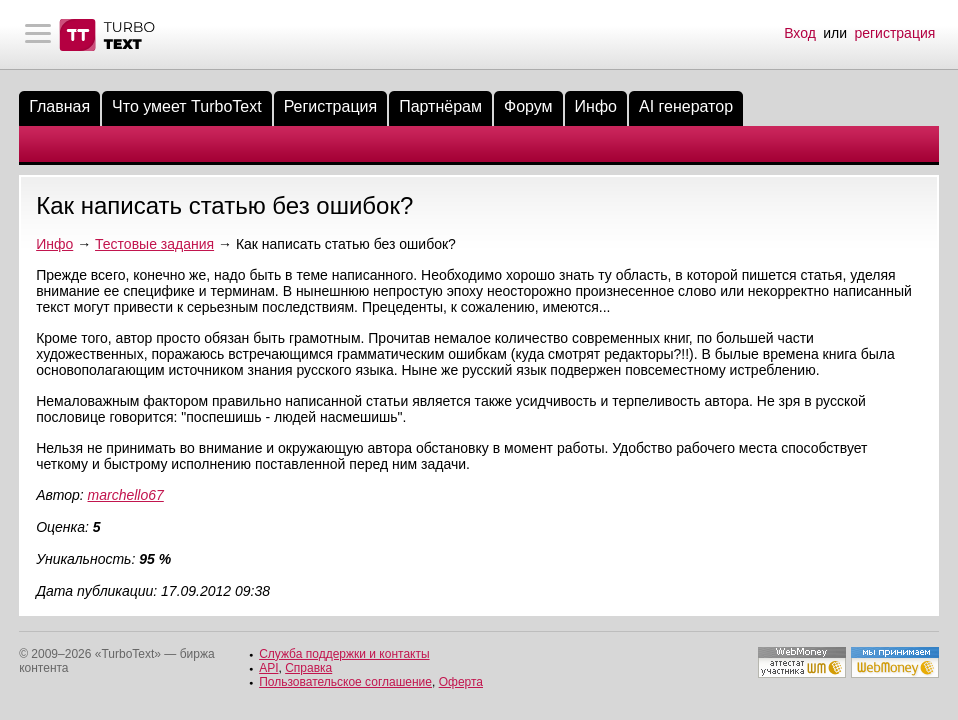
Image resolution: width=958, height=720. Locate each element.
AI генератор (686, 106)
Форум (528, 106)
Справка (308, 668)
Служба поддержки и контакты (344, 654)
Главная (59, 106)
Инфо (596, 106)
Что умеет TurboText (187, 106)
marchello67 (126, 495)
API (268, 668)
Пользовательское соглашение (345, 682)
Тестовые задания (154, 244)
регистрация (894, 33)
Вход (800, 33)
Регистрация (331, 106)
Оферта (461, 682)
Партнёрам (440, 106)
